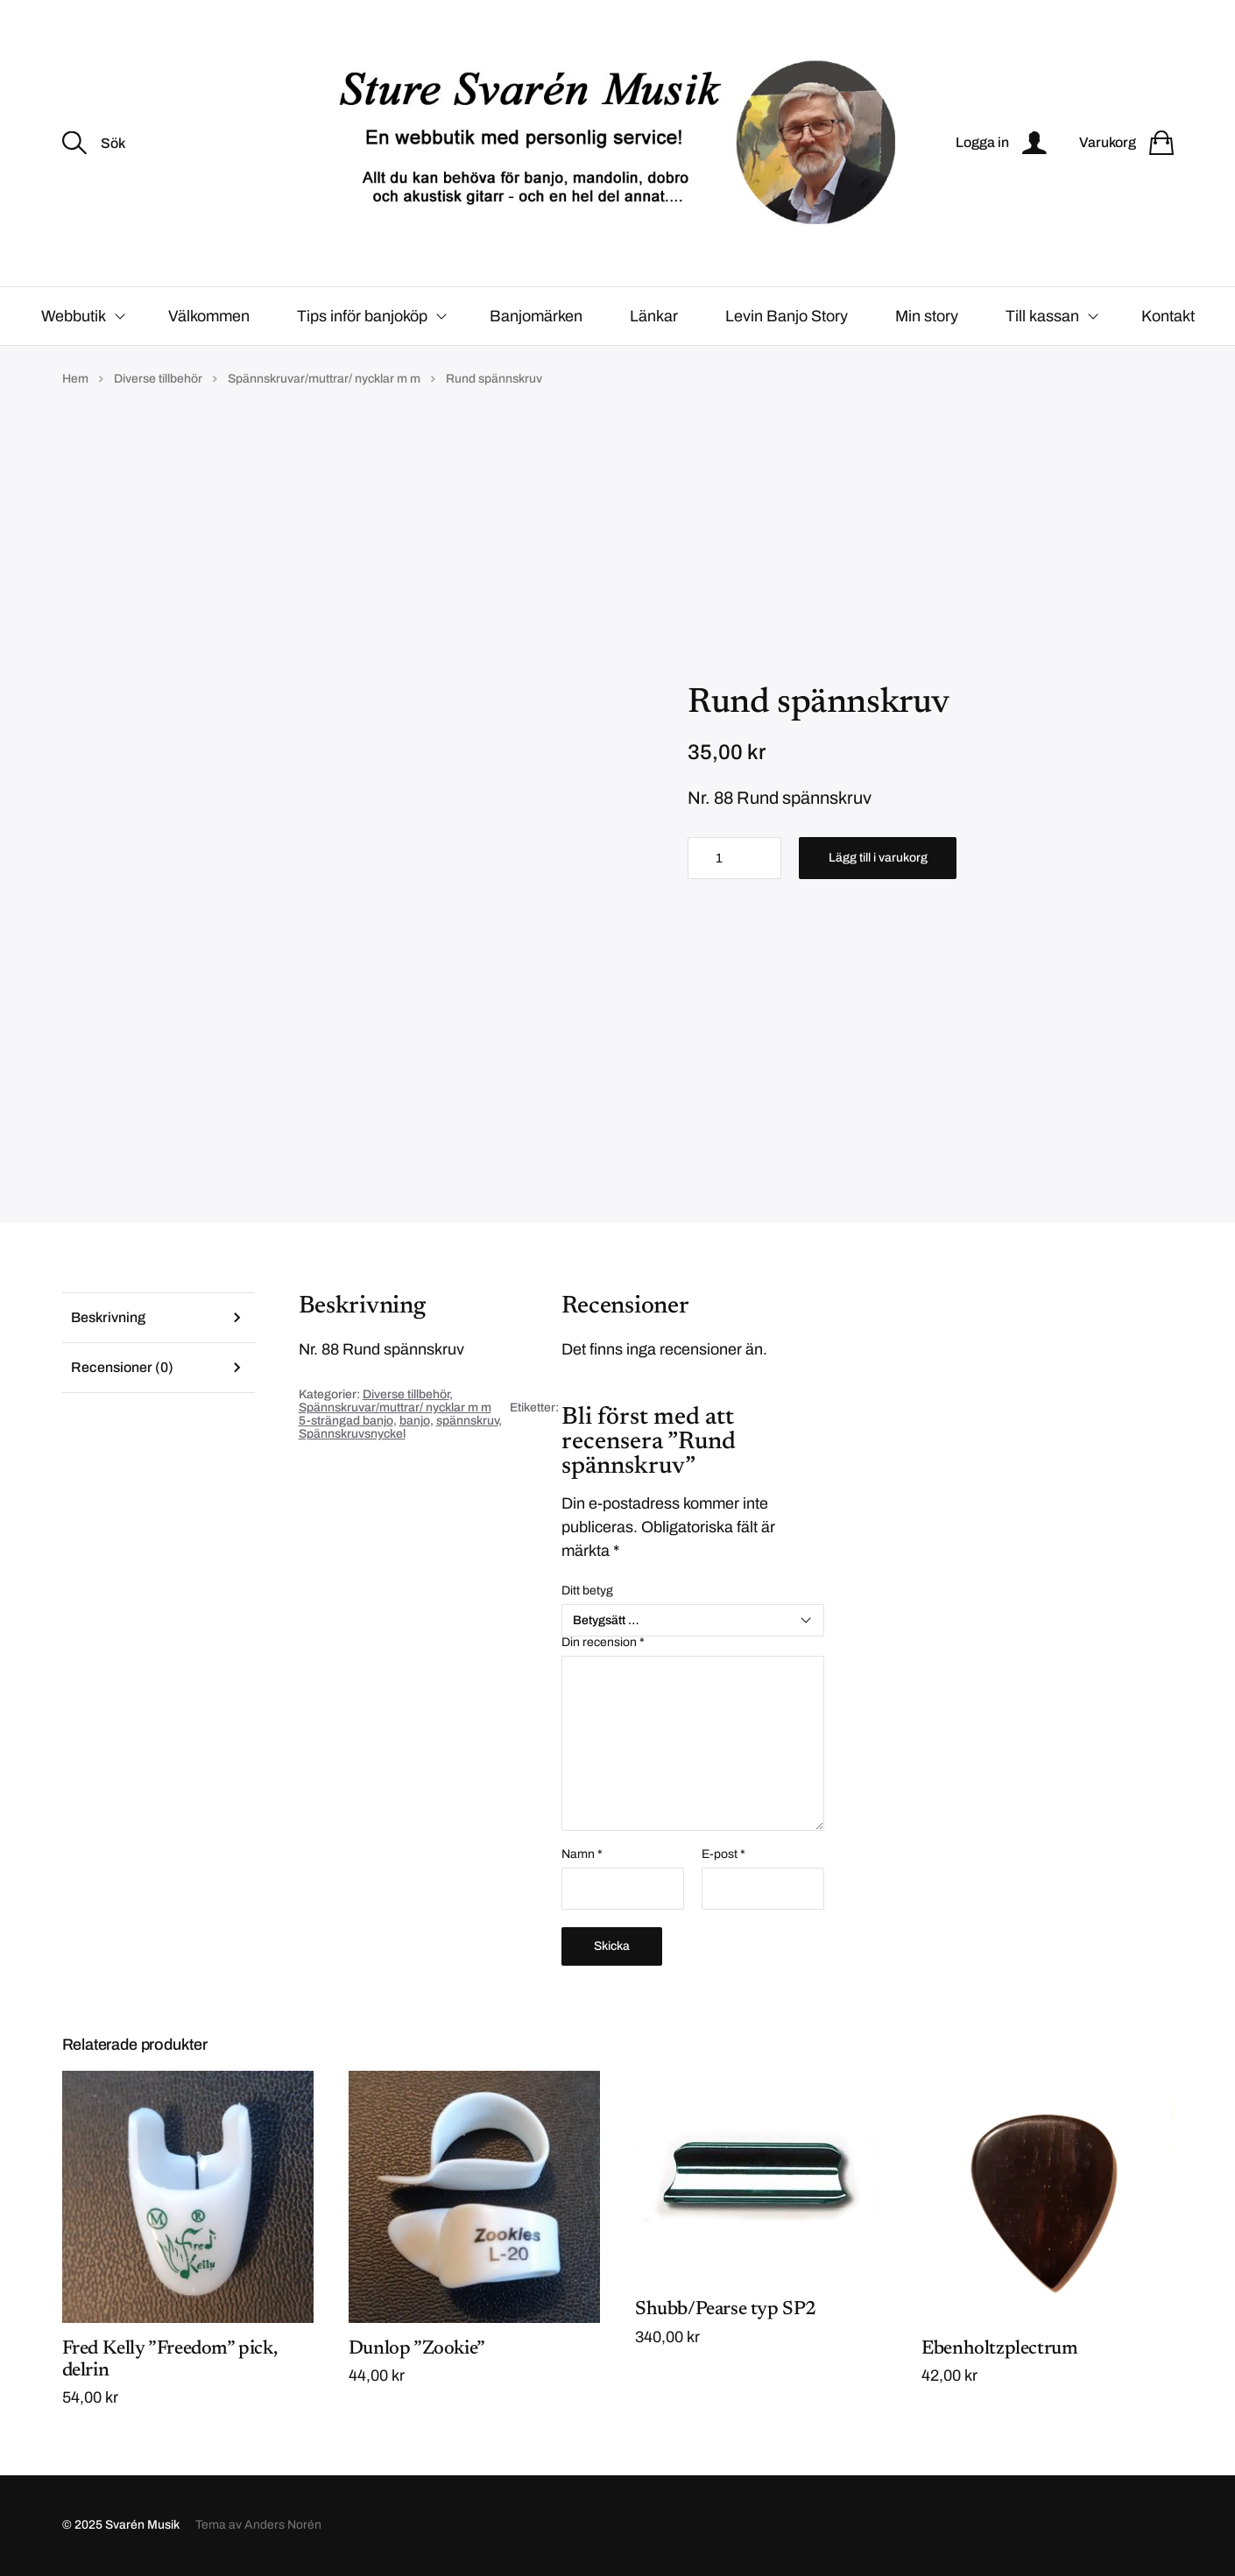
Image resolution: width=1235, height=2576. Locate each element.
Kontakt (1168, 316)
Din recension (603, 1643)
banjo (414, 1420)
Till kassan (1042, 316)
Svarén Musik (142, 2525)
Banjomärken (536, 316)
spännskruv (467, 1420)
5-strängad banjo (346, 1420)
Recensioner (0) (122, 1367)
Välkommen (209, 316)
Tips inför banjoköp (362, 316)
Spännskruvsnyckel (352, 1433)
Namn (582, 1855)
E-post (723, 1855)
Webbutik (73, 316)
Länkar (654, 316)
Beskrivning (108, 1317)
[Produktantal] (734, 858)
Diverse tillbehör (158, 378)
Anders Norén (282, 2525)
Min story (926, 316)
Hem (75, 378)
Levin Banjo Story (786, 316)
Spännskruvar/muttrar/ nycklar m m (324, 378)
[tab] (158, 1317)
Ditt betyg (587, 1591)
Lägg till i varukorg (878, 857)
